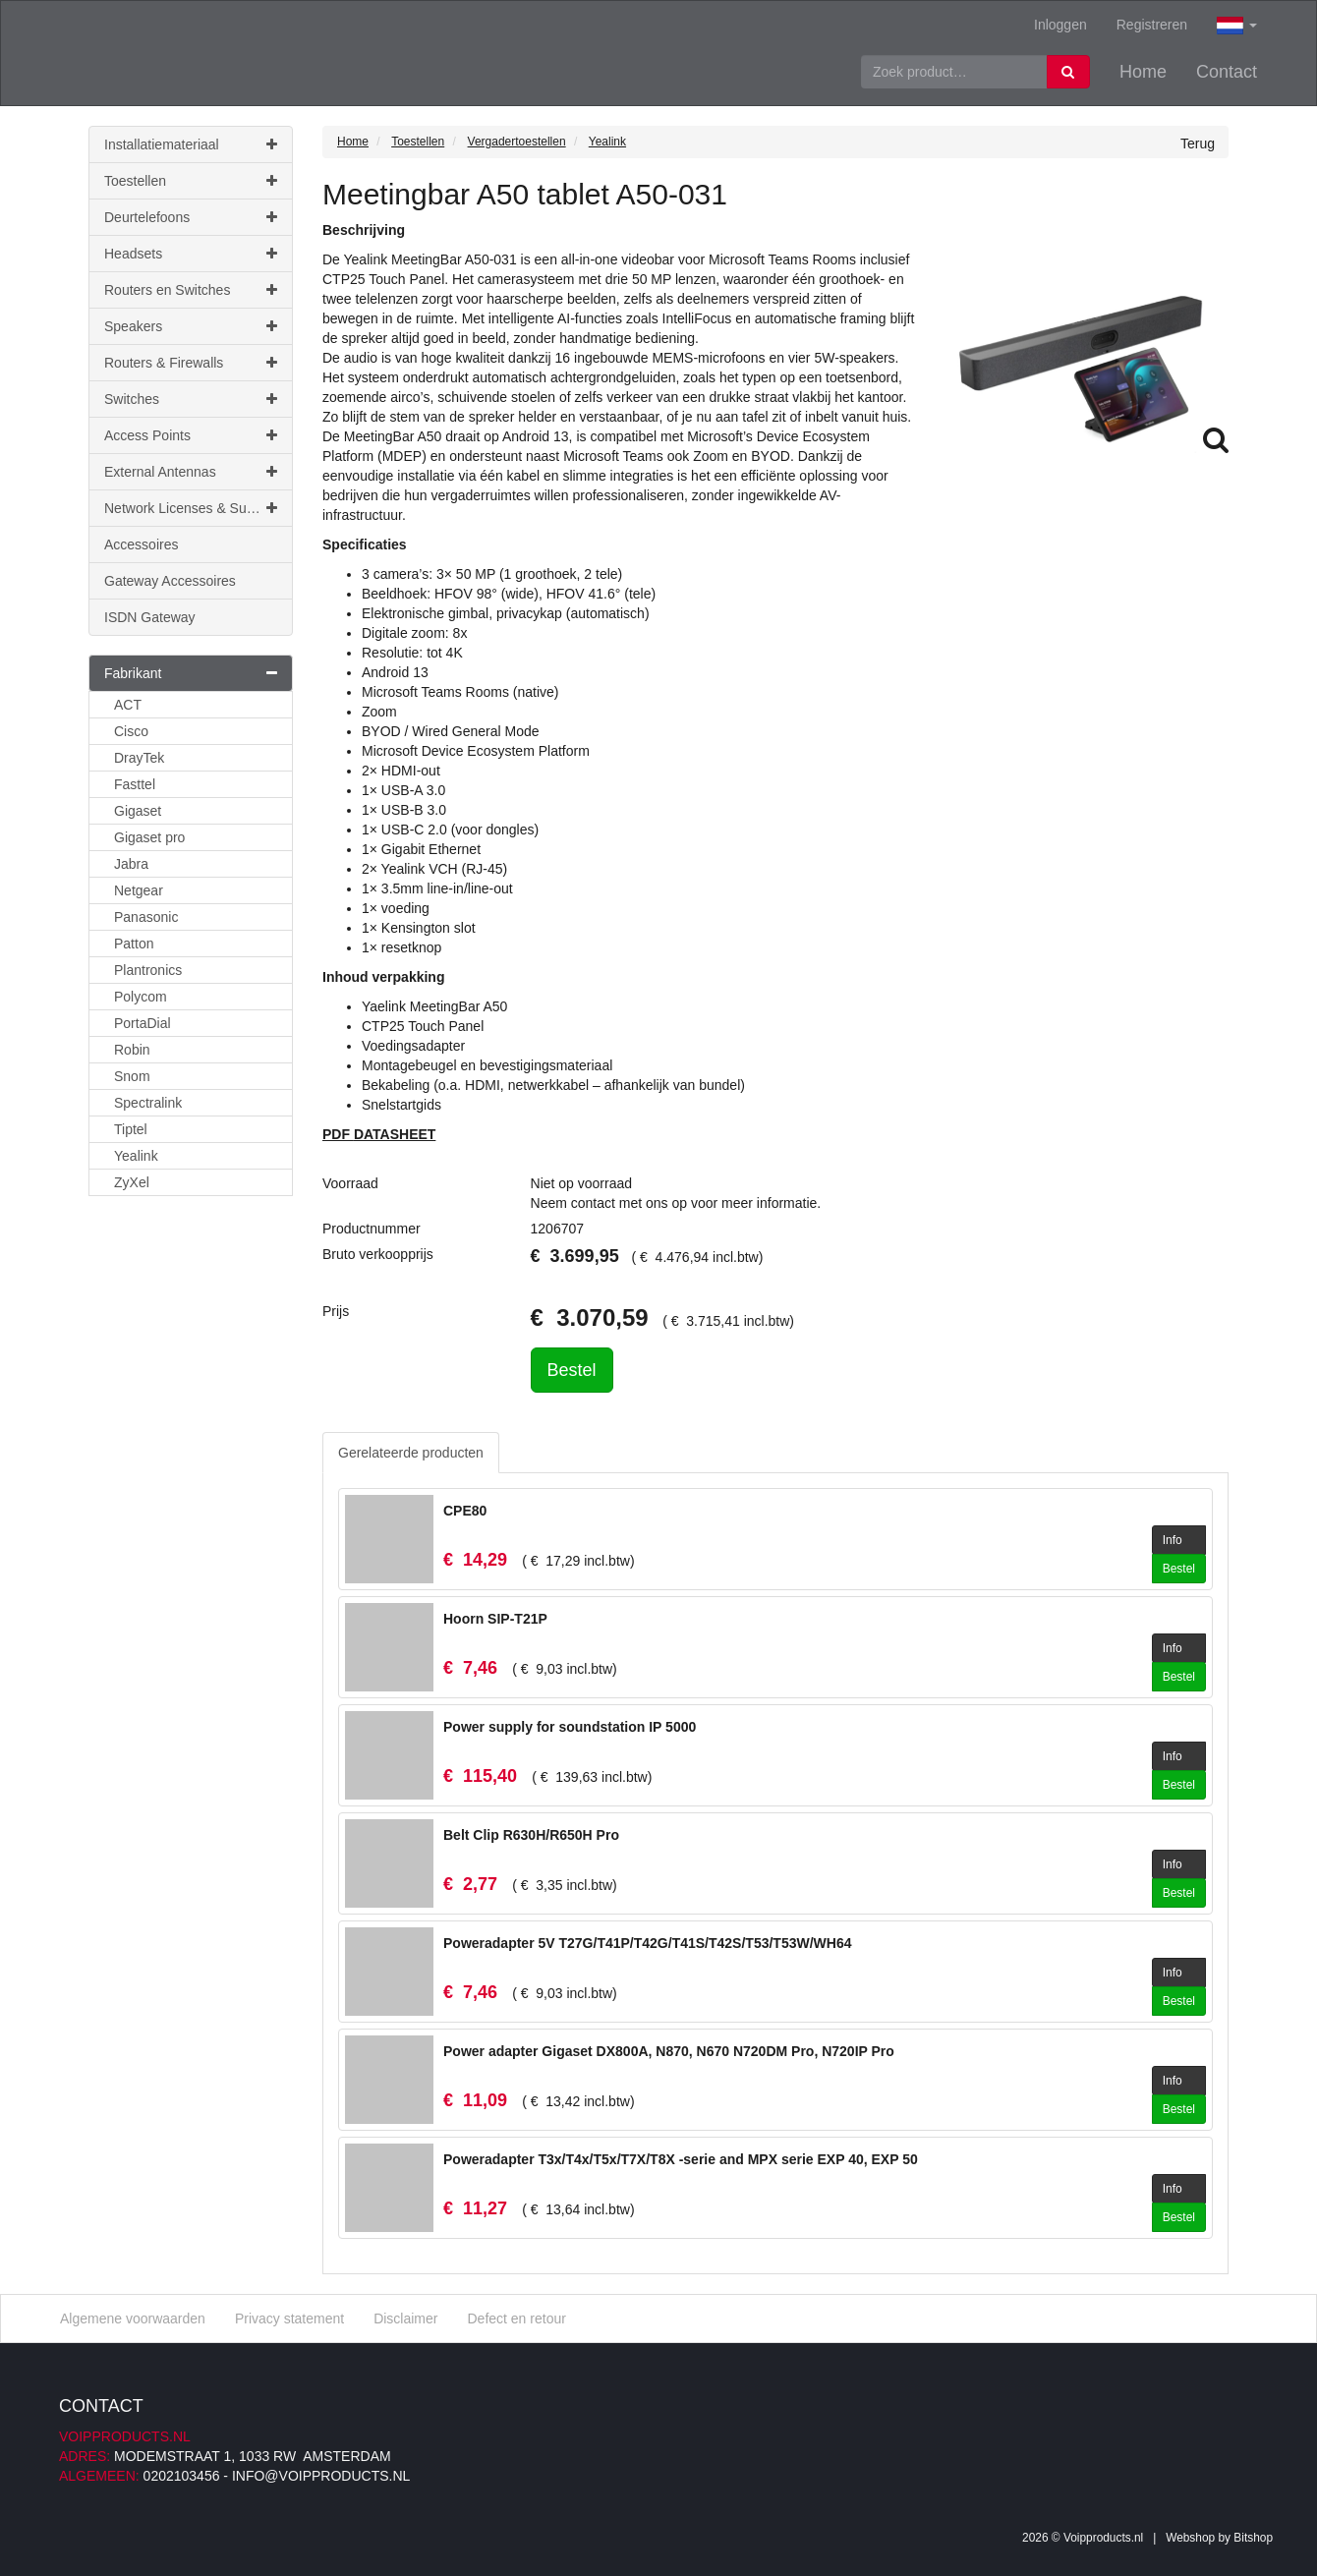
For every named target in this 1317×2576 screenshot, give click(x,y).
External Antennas (190, 472)
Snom (132, 1076)
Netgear (138, 890)
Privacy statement (289, 2318)
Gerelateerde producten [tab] (411, 1452)
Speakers (190, 326)
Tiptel (130, 1129)
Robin (132, 1050)
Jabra (131, 864)
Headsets (190, 253)
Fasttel (134, 784)
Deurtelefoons (190, 217)
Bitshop (1253, 2538)
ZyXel (131, 1182)
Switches (190, 399)
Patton (133, 943)
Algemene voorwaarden (132, 2318)
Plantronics (148, 970)
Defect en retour (516, 2318)
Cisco (131, 731)
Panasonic (146, 917)
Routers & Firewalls (190, 362)
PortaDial (142, 1023)
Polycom (140, 996)
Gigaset (137, 811)
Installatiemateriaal (190, 144)
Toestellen (190, 181)
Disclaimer (405, 2318)
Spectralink (148, 1103)
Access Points (190, 435)
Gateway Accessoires (170, 581)
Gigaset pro (149, 837)
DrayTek (139, 758)
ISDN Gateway (150, 617)
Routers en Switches (190, 290)
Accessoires (141, 544)
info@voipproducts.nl (321, 2476)
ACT (128, 705)
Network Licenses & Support (191, 508)
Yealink (136, 1156)
